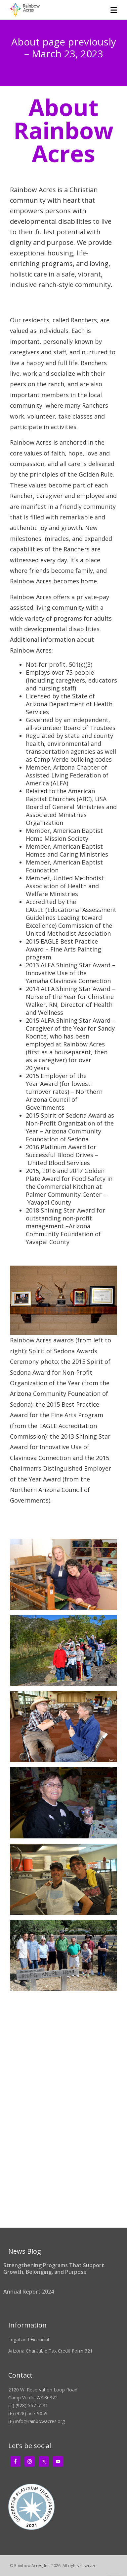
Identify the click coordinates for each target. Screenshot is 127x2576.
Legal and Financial (28, 2339)
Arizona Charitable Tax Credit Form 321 (50, 2351)
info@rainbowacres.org (40, 2421)
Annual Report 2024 (28, 2291)
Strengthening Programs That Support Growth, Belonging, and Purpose (53, 2268)
